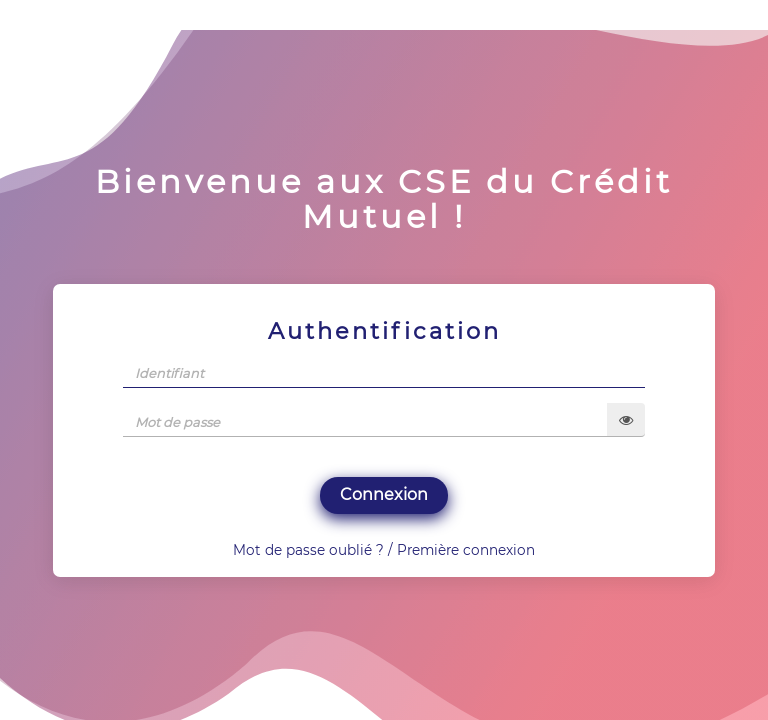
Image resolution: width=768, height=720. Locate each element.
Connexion (384, 494)
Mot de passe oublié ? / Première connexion (384, 550)
